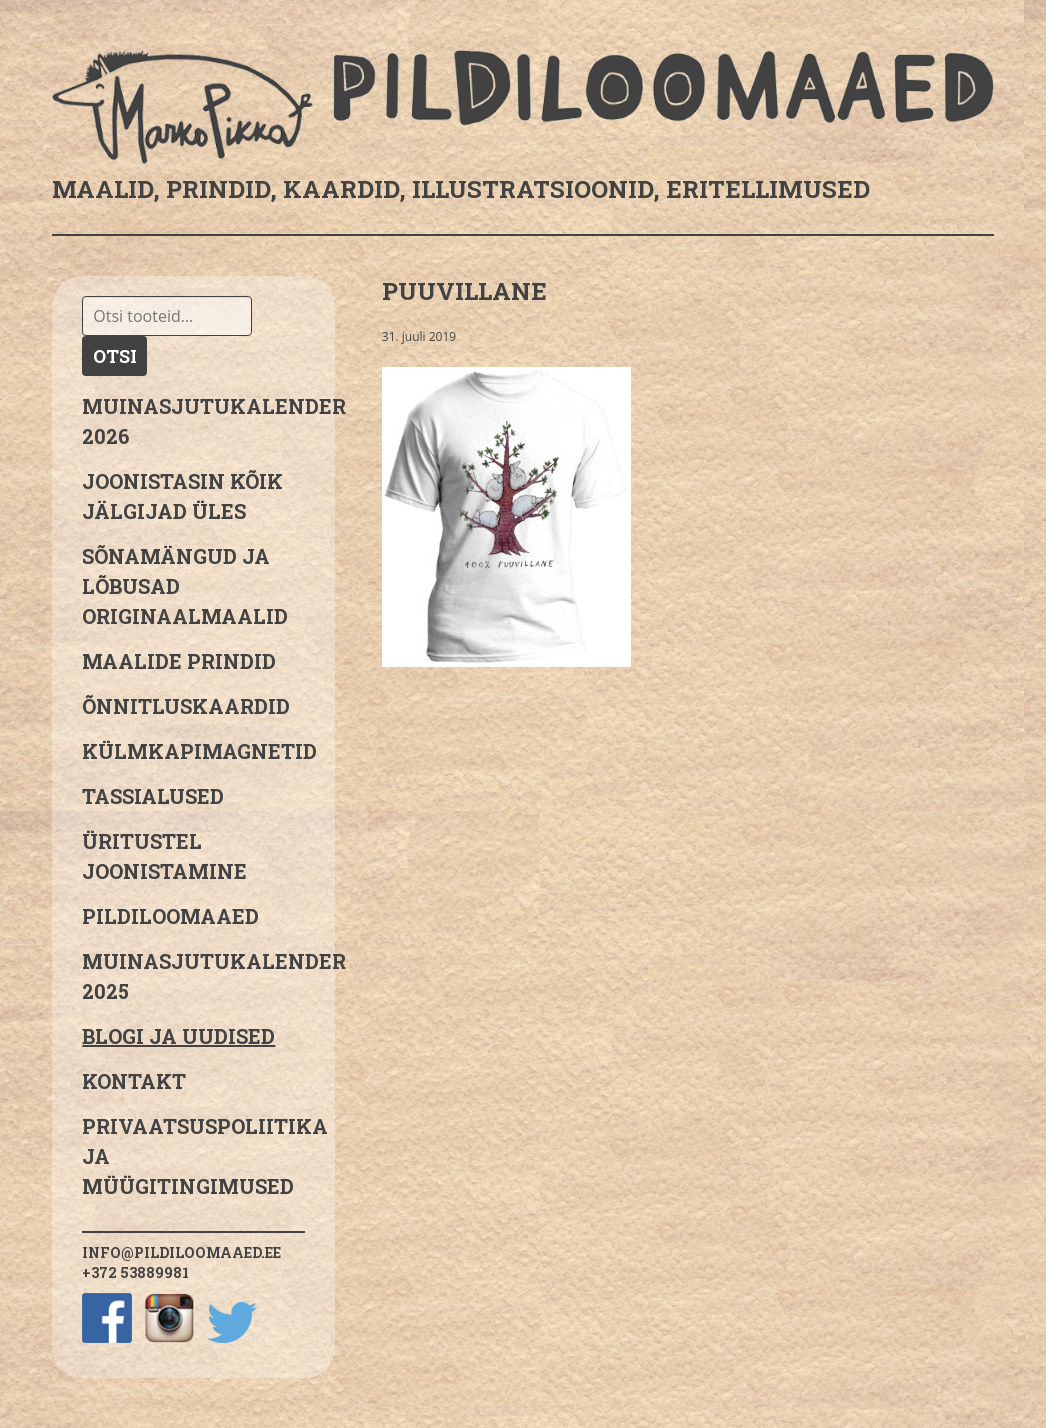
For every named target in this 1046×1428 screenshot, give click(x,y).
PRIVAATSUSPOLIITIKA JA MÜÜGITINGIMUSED (193, 1156)
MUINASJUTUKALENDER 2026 (193, 421)
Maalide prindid (179, 661)
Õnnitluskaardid (186, 706)
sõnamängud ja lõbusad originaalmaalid (185, 586)
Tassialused (153, 796)
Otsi (115, 356)
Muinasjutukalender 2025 (193, 976)
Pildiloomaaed (170, 916)
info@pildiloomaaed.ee (181, 1252)
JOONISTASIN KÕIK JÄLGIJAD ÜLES (182, 496)
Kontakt (134, 1081)
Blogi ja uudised (178, 1036)
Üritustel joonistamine (164, 856)
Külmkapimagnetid (193, 751)
